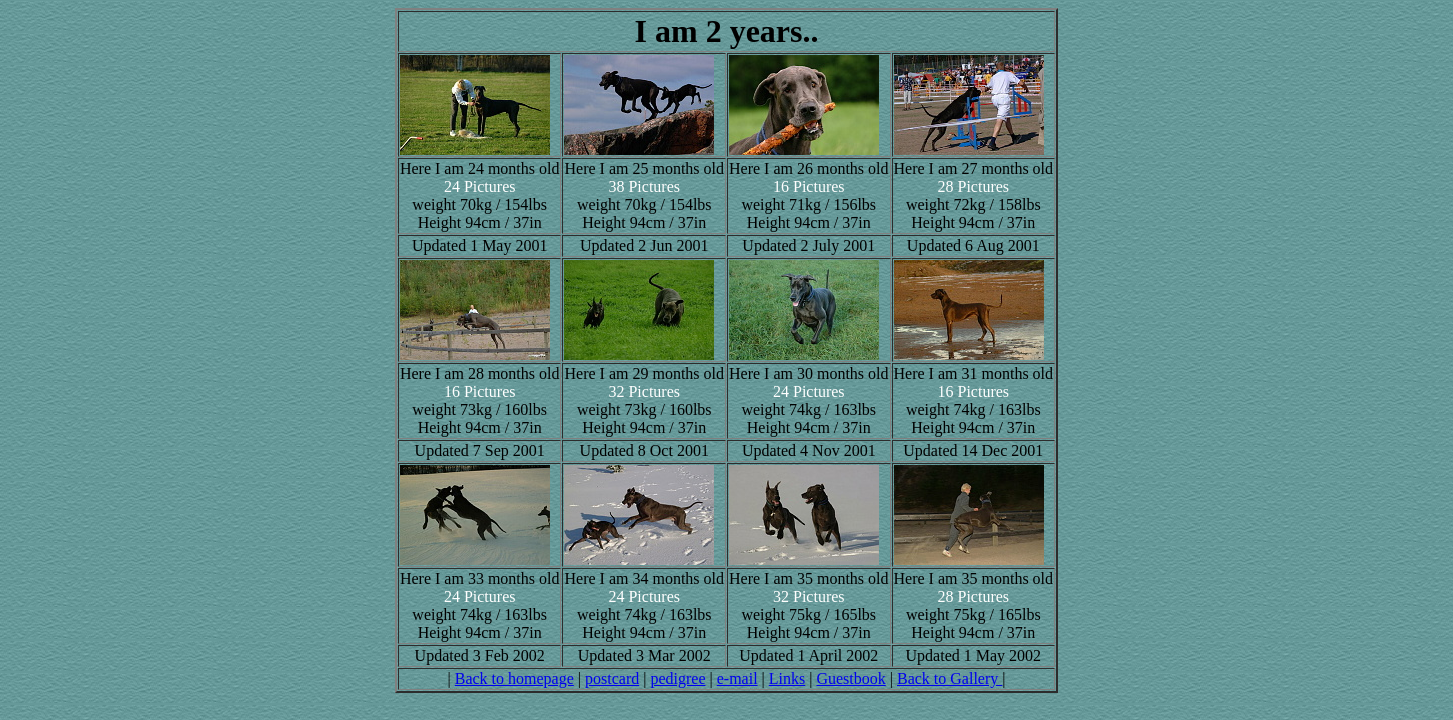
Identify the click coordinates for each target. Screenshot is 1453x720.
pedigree (677, 678)
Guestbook (850, 678)
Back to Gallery (949, 678)
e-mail (737, 678)
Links (787, 678)
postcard (612, 678)
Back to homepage (514, 678)
